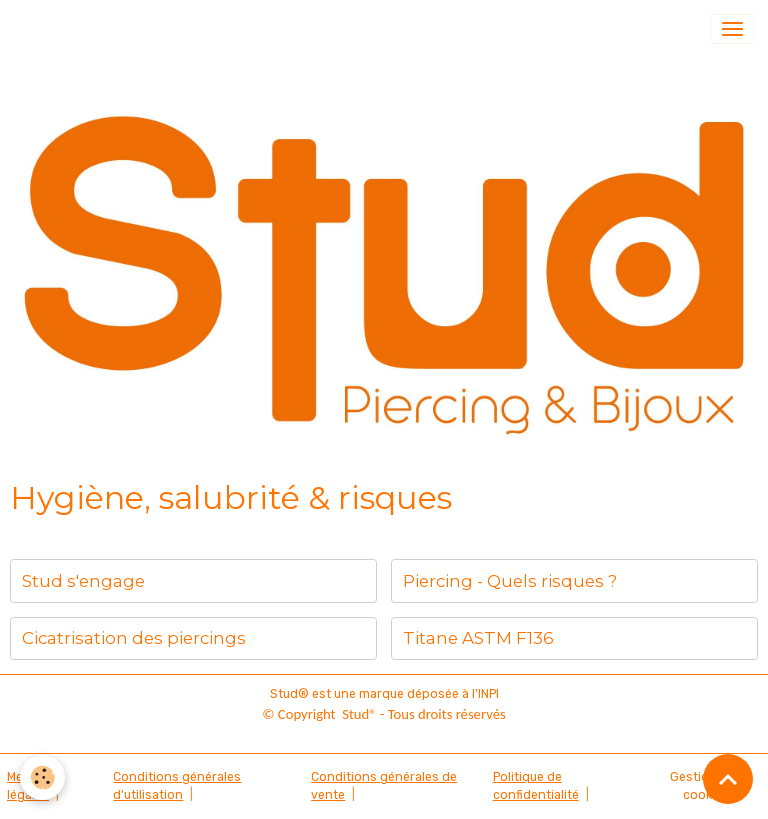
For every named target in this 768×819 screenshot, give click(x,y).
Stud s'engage (83, 581)
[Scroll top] (728, 779)
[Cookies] (42, 777)
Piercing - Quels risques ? (510, 581)
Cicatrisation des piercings (134, 638)
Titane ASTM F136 (478, 638)
